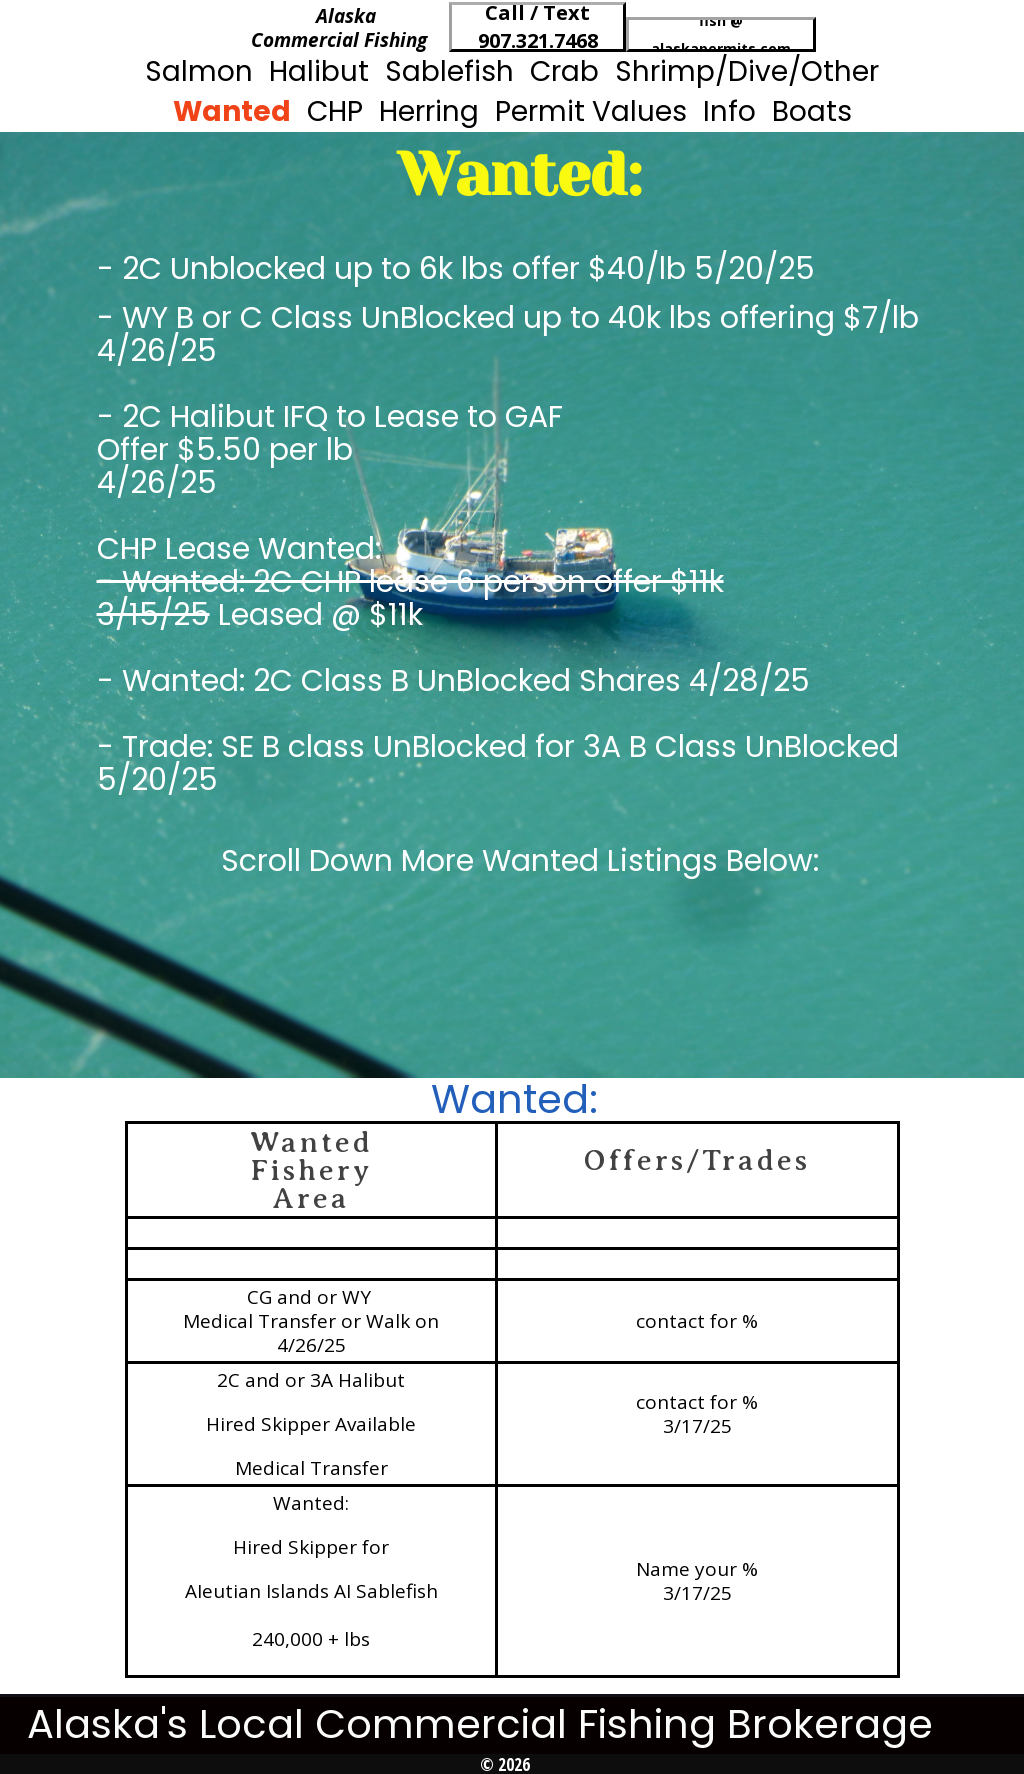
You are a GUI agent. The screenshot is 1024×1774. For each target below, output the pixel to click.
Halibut (319, 71)
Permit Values (591, 111)
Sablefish (449, 71)
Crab (564, 71)
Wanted (232, 111)
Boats (812, 111)
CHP (335, 111)
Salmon (199, 71)
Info (729, 111)
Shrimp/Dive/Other (747, 71)
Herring (429, 111)
